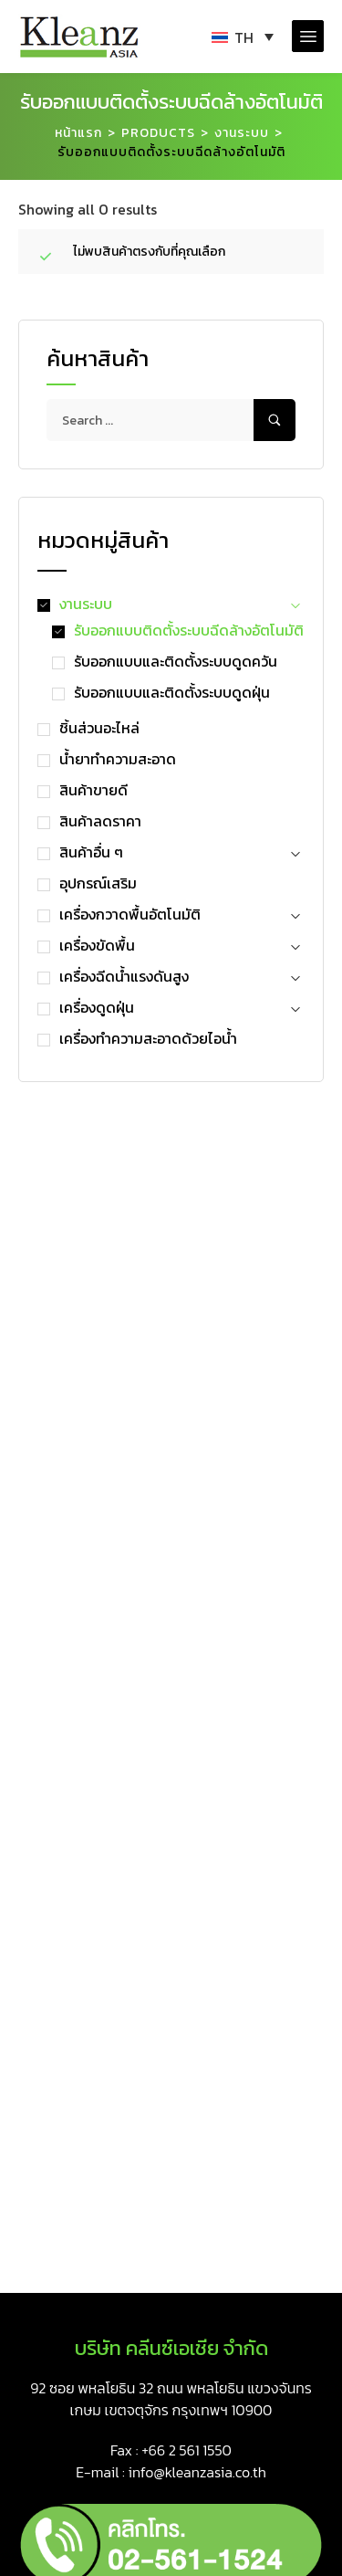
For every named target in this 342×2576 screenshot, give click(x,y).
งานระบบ (241, 132)
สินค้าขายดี (93, 790)
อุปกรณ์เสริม (98, 883)
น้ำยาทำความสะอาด (117, 759)
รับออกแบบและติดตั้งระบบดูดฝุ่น (172, 692)
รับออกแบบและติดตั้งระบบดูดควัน (175, 661)
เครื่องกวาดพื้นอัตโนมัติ (130, 914)
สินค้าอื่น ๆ (91, 852)
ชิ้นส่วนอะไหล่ (99, 728)
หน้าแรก (78, 132)
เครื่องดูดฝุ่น (96, 1007)
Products (158, 132)
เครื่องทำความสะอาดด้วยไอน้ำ (148, 1038)
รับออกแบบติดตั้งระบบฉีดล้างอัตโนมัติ (189, 630)
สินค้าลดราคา (100, 821)
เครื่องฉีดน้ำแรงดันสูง (124, 976)
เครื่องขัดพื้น (97, 945)
